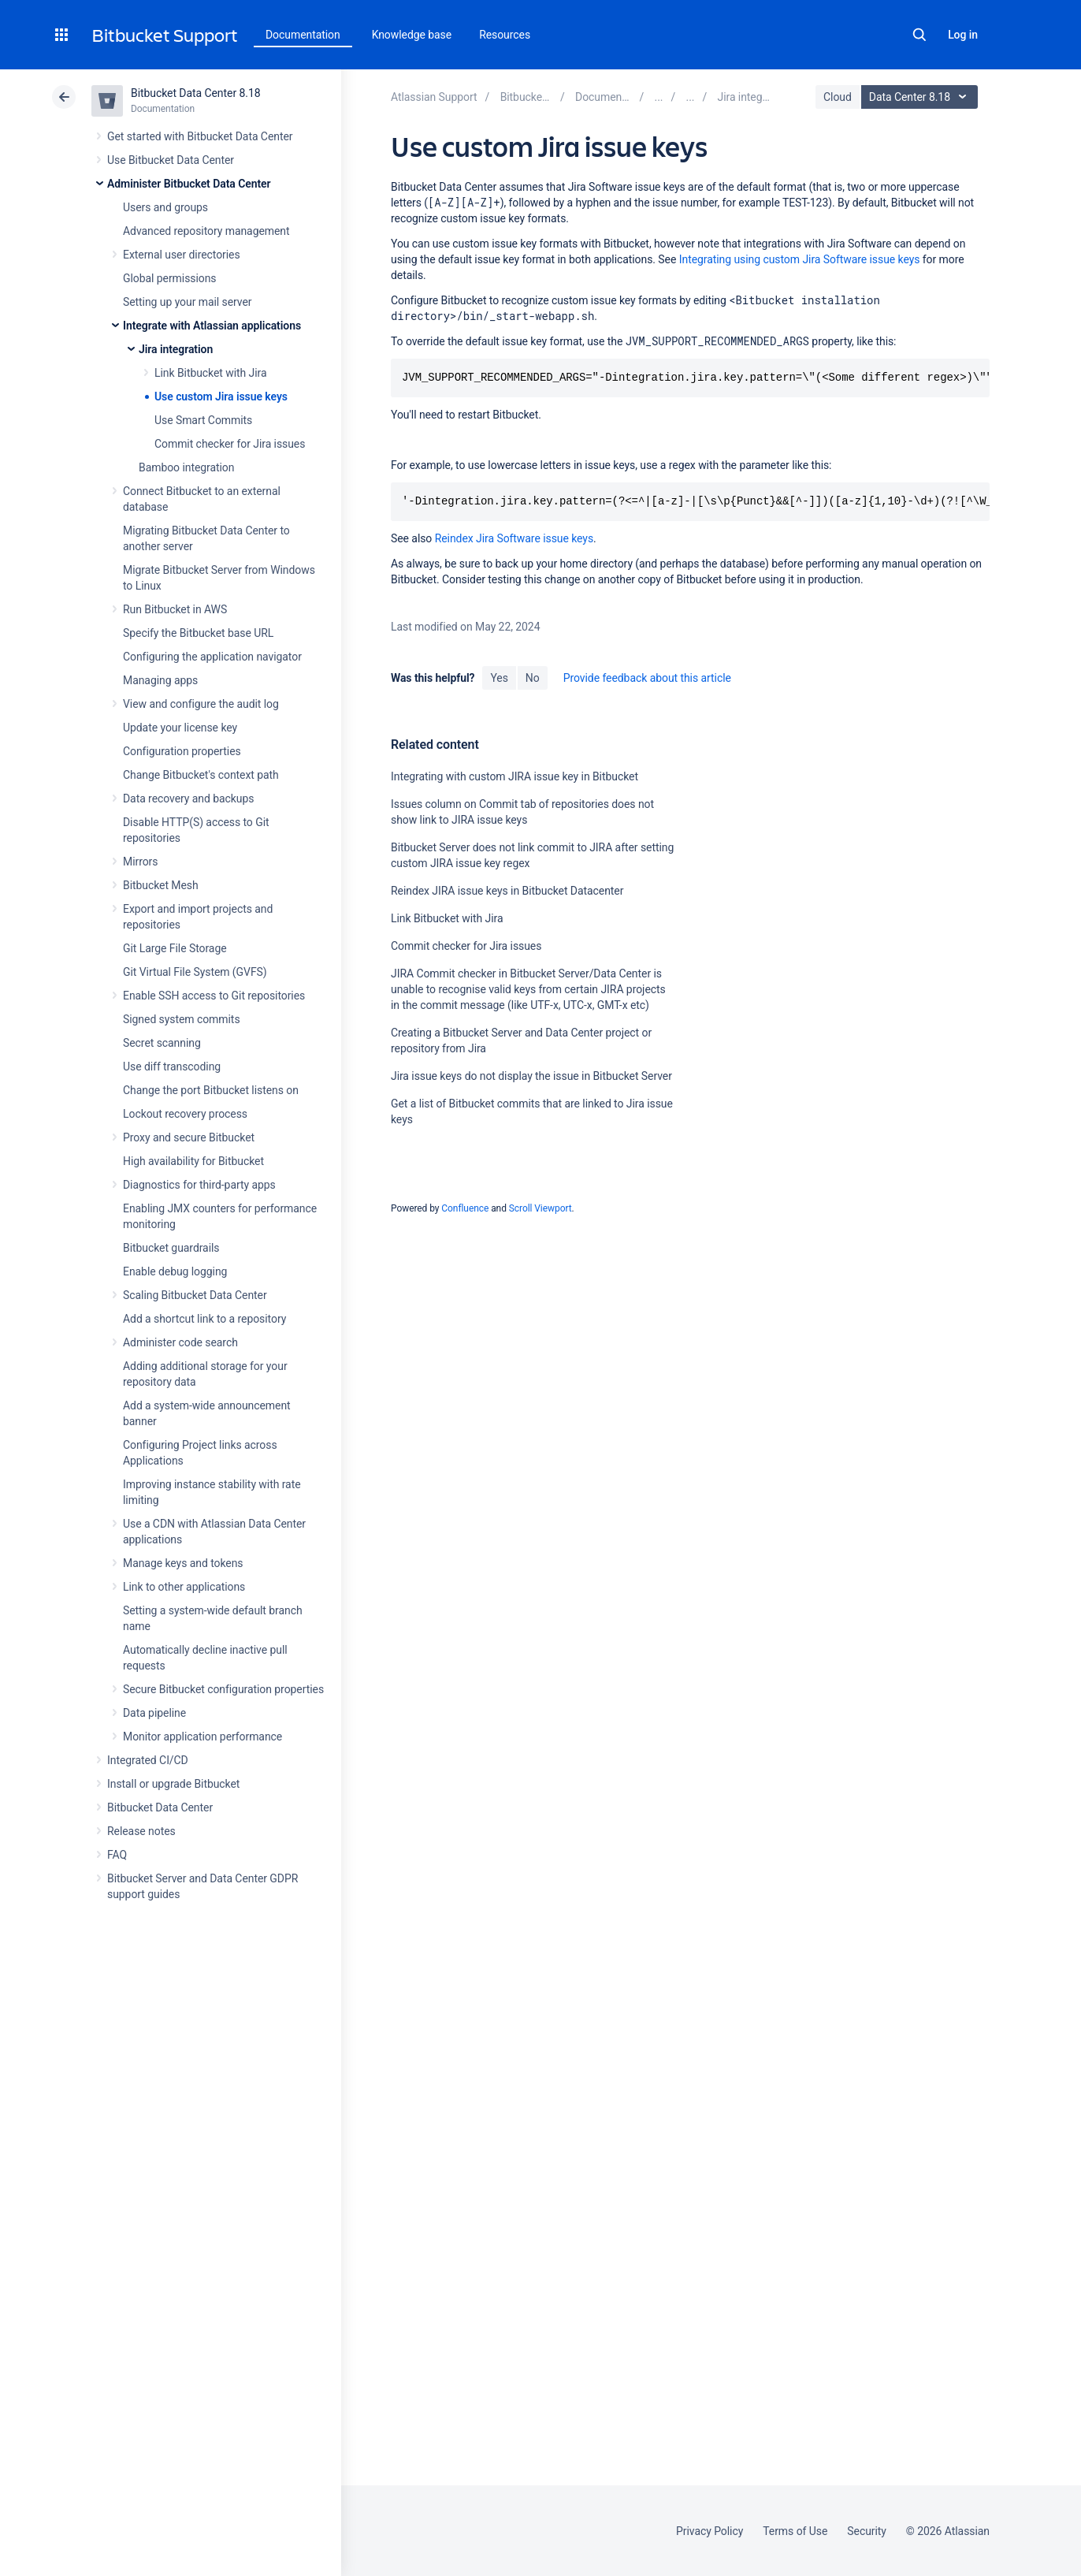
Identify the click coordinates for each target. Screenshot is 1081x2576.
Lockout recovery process (185, 1113)
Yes (498, 678)
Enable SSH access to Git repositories (214, 995)
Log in (963, 34)
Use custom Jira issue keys (221, 396)
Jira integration (176, 349)
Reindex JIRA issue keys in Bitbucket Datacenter (507, 890)
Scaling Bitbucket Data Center (195, 1295)
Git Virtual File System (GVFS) (195, 972)
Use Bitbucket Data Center (170, 160)
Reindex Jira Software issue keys (514, 538)
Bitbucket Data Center (160, 1807)
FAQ (117, 1854)
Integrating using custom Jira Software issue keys (799, 259)
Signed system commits (181, 1019)
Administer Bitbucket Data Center (189, 183)
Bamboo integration (186, 467)
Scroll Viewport (540, 1208)
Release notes (141, 1831)
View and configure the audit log (201, 704)
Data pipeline (154, 1713)
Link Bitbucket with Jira (210, 373)
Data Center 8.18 (921, 97)
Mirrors (140, 861)
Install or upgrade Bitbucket (173, 1784)
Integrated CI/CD (147, 1760)
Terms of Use (795, 2531)
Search (919, 34)
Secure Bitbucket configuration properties (223, 1689)
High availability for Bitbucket (193, 1161)
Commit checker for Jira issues (229, 443)
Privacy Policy (709, 2531)
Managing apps (160, 680)
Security (866, 2531)
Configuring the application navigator (212, 656)
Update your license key (180, 727)
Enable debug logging (175, 1271)
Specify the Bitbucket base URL (198, 633)
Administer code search (180, 1342)
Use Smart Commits (203, 420)
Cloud (837, 97)
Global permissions (170, 278)
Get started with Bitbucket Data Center (199, 136)
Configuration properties (182, 751)
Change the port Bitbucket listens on (211, 1090)
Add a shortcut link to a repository (204, 1318)
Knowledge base (412, 34)
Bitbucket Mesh (161, 885)
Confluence (464, 1208)
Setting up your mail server (187, 302)
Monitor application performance (202, 1736)
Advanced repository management (206, 231)
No (533, 678)
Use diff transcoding (172, 1066)
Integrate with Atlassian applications (212, 325)
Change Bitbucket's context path (201, 775)
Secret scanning (162, 1043)
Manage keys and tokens (183, 1563)
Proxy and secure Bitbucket (188, 1137)
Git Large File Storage (175, 948)
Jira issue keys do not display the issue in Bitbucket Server (531, 1076)
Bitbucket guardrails (171, 1247)
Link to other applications (184, 1586)
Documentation (303, 34)
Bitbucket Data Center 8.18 (196, 93)
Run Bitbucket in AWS (175, 609)
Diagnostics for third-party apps (199, 1184)
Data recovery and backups (188, 798)
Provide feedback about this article (647, 678)
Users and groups (165, 207)
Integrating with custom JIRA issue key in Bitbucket (514, 776)
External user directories (181, 254)
